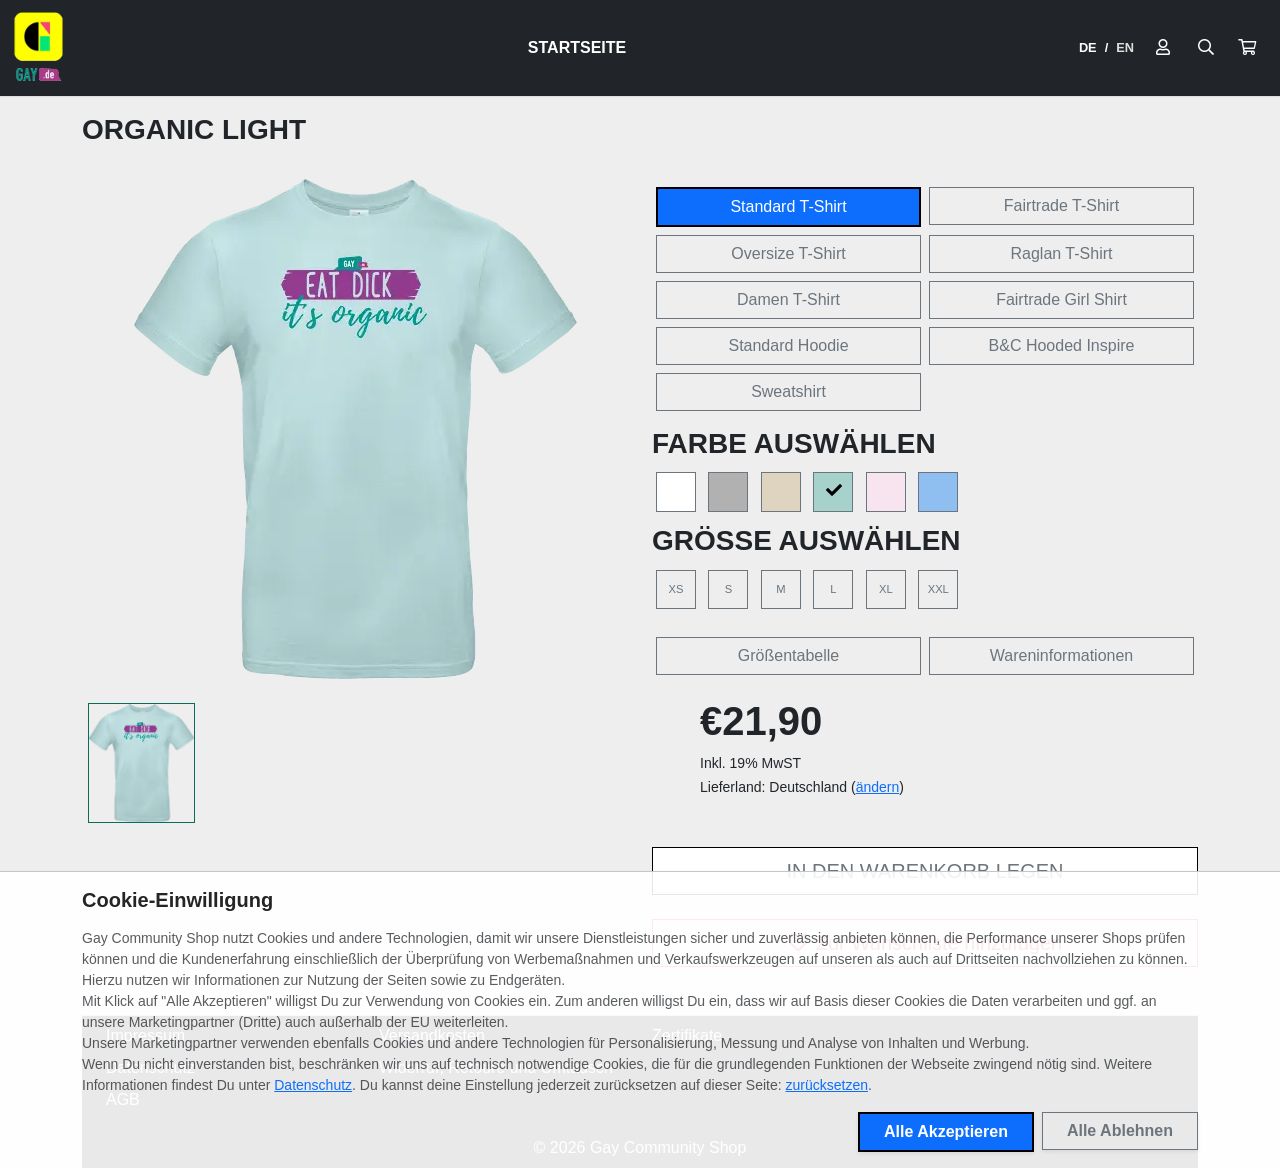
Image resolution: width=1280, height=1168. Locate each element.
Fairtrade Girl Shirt (1061, 299)
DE (1088, 47)
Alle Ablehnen (1120, 1130)
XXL (938, 589)
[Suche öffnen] (1206, 48)
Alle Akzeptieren (946, 1131)
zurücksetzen (827, 1085)
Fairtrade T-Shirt (1061, 205)
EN (1125, 47)
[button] (1247, 48)
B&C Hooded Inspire (1062, 345)
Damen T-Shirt (788, 299)
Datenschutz (313, 1085)
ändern (878, 787)
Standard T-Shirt (788, 206)
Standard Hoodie (788, 345)
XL (886, 589)
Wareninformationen (1061, 655)
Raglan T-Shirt (1062, 253)
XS (676, 589)
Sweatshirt (788, 391)
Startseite (577, 47)
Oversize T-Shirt (788, 253)
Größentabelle (788, 655)
